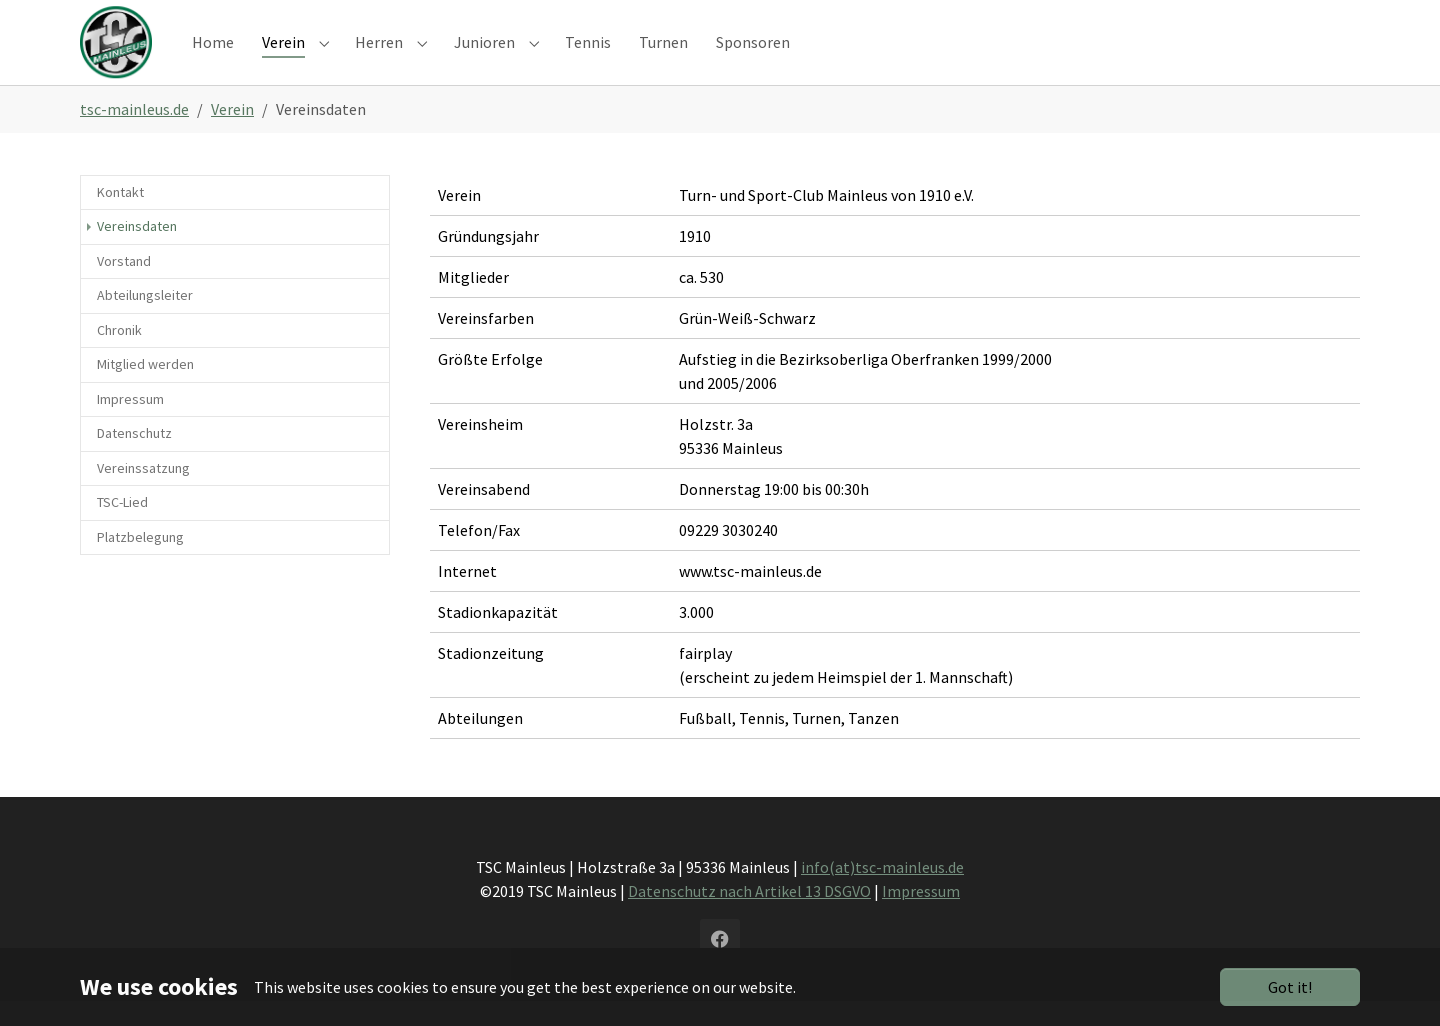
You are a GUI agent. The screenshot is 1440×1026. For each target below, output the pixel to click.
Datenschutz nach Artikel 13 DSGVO (749, 916)
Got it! (1290, 987)
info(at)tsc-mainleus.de (882, 892)
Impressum (921, 916)
